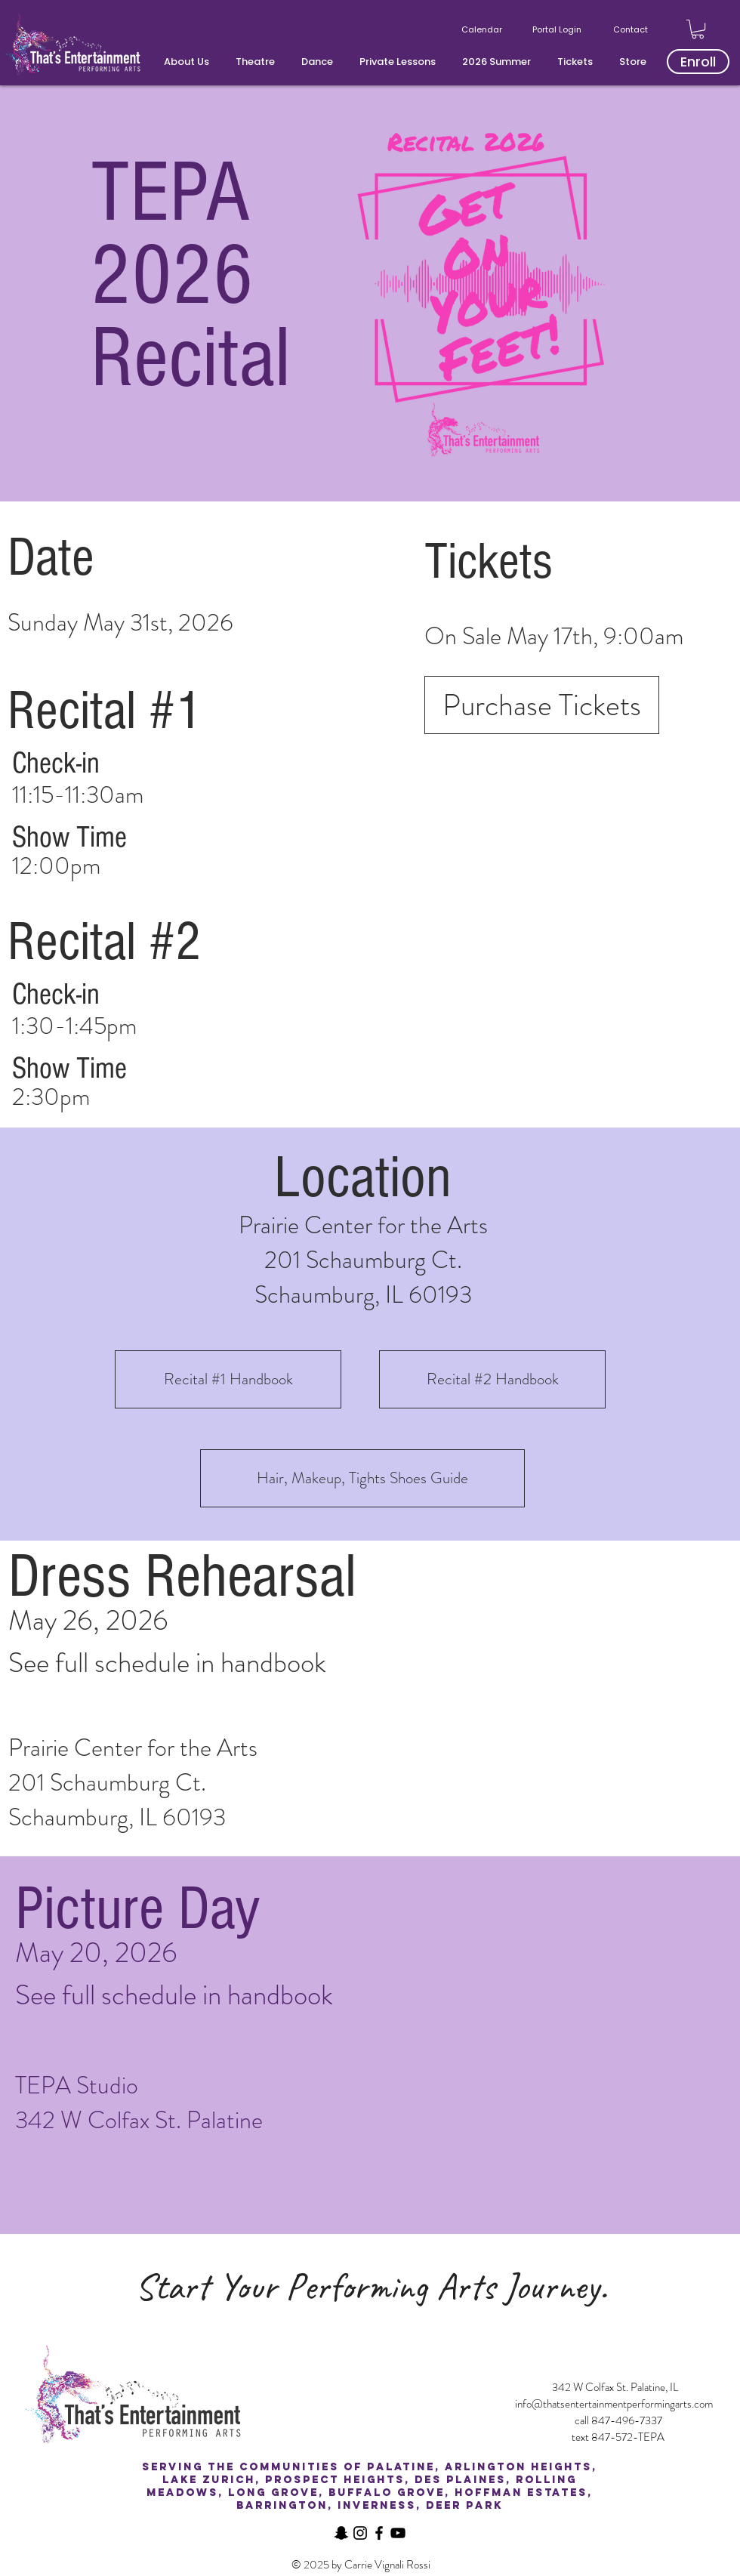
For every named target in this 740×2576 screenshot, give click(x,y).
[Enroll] (698, 61)
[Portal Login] (558, 29)
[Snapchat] (341, 2533)
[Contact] (632, 29)
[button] (188, 61)
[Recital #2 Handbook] (492, 1379)
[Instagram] (360, 2533)
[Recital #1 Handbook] (228, 1379)
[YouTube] (398, 2533)
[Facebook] (379, 2533)
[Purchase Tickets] (541, 705)
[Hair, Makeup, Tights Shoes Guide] (362, 1478)
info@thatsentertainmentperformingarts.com (614, 2404)
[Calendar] (483, 29)
